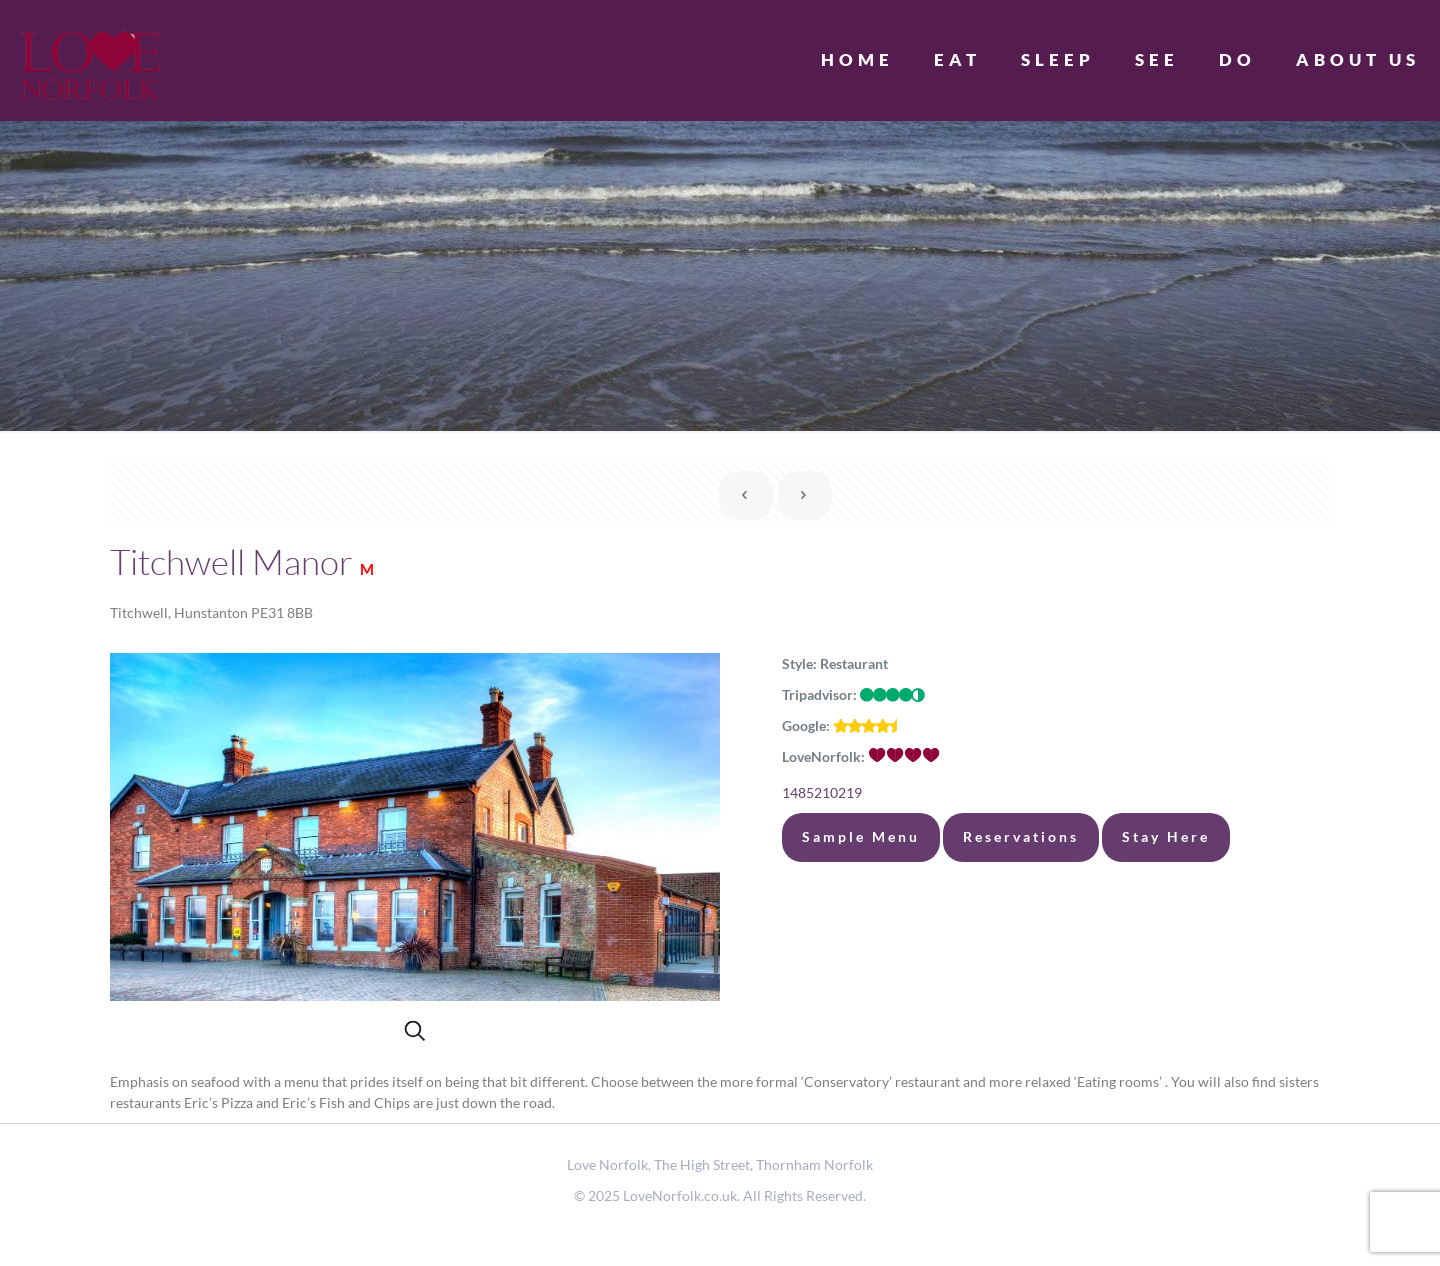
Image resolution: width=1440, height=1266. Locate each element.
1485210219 (822, 792)
